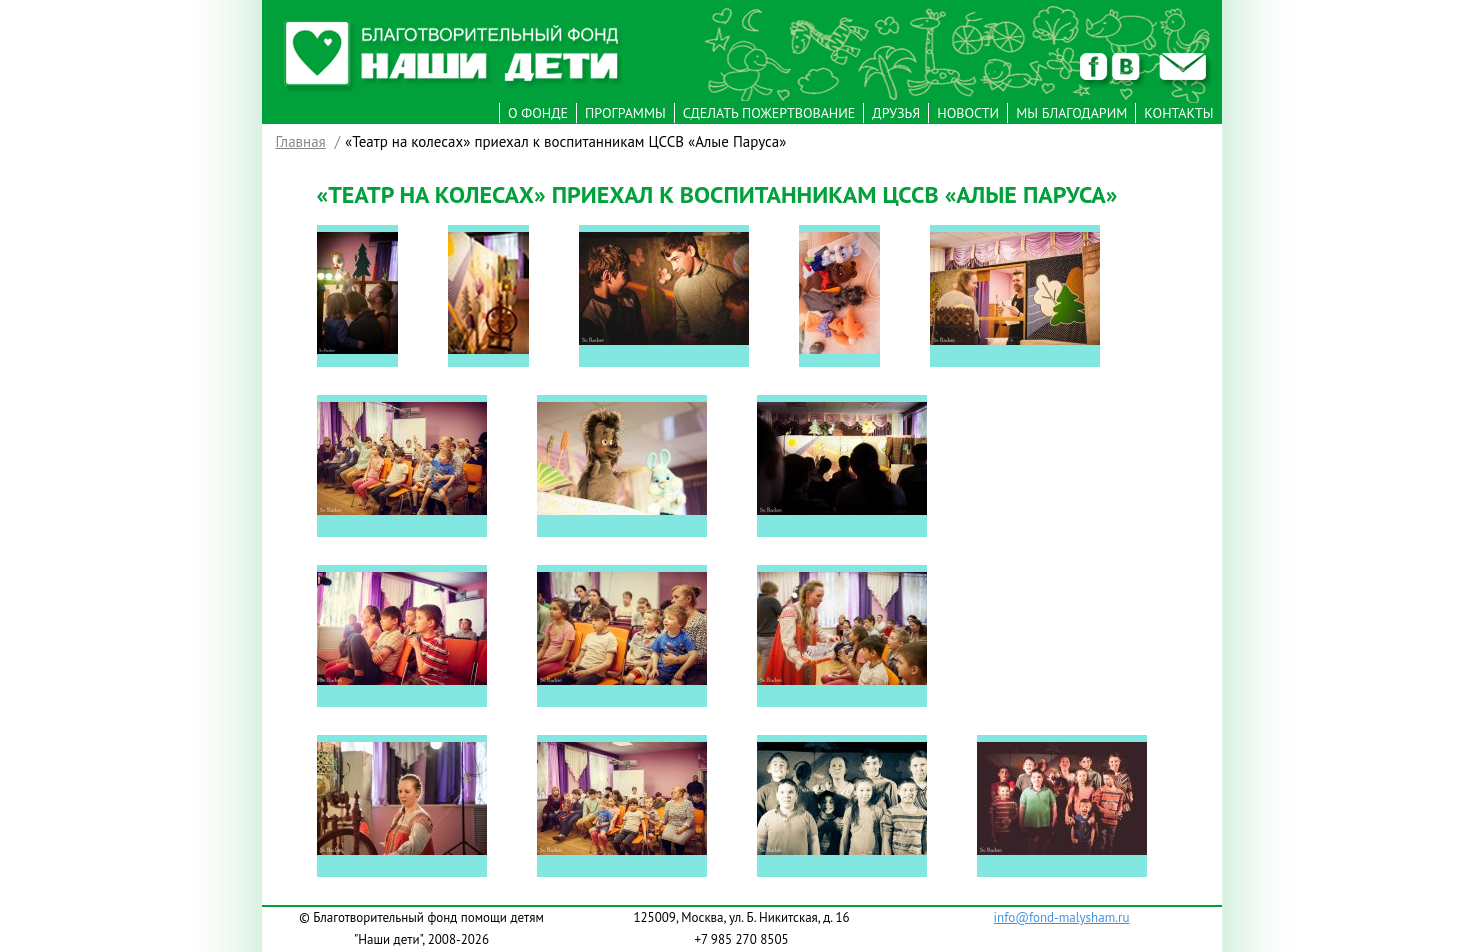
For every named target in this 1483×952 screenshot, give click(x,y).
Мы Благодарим (1071, 113)
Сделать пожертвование (769, 113)
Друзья (896, 113)
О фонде (538, 113)
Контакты (1178, 113)
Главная (301, 141)
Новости (968, 113)
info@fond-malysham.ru (1062, 917)
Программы (625, 113)
